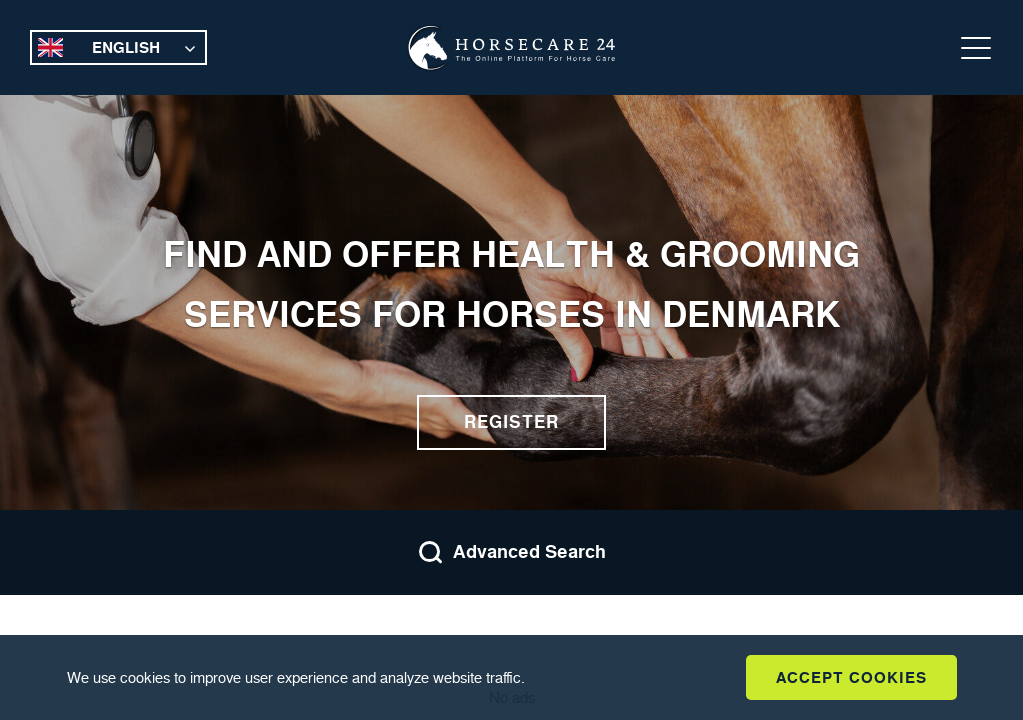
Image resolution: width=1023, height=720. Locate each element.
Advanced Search (512, 552)
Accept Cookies (851, 677)
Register (511, 422)
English (126, 47)
